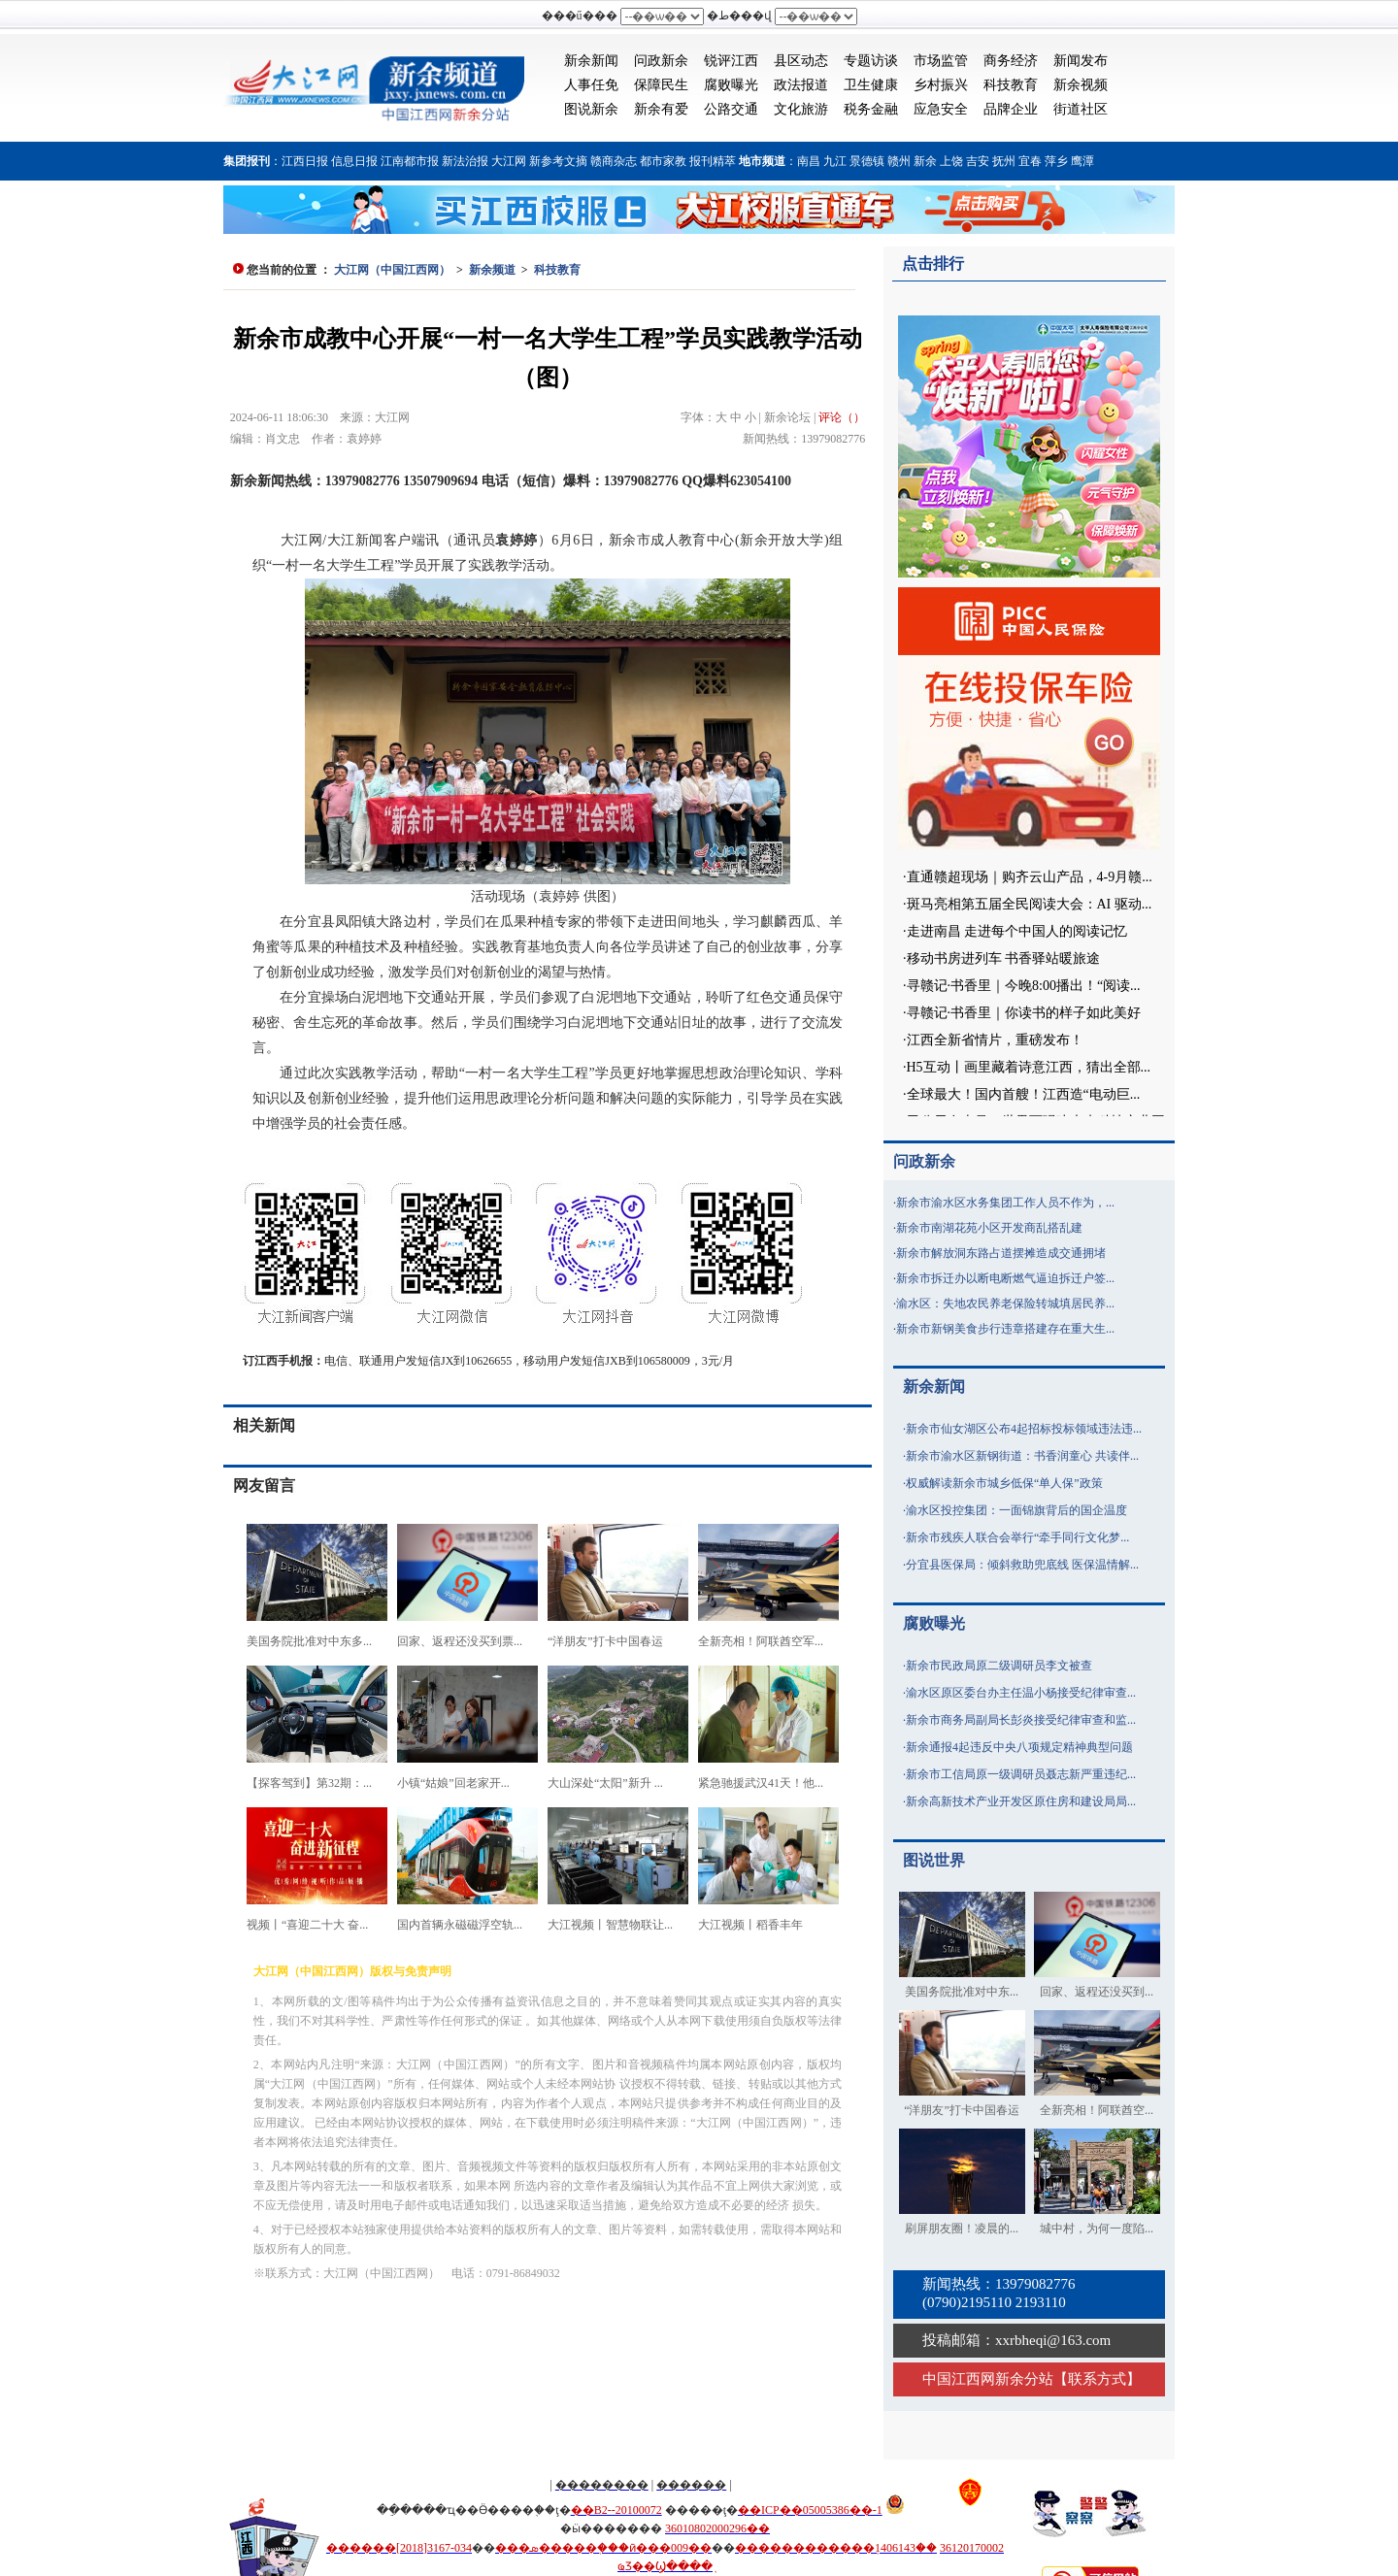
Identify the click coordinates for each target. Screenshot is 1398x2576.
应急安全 (941, 109)
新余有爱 (661, 109)
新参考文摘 (558, 161)
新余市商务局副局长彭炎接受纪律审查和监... (1021, 1720)
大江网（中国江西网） (392, 270)
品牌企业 (1010, 109)
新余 (925, 161)
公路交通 (731, 109)
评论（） (841, 417)
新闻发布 (1080, 60)
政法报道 (801, 85)
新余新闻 (591, 60)
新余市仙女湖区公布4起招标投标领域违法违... (1024, 1429)
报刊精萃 (712, 161)
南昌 (808, 161)
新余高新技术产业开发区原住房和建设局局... (1021, 1801)
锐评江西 (731, 60)
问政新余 (661, 60)
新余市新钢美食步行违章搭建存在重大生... (1005, 1329)
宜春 (1030, 161)
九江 (835, 161)
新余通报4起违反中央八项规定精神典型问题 (1019, 1747)
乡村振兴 (941, 85)
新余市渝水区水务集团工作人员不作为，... (1005, 1202)
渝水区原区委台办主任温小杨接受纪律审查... (1021, 1693)
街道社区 (1080, 109)
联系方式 (1097, 2379)
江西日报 (305, 161)
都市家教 (663, 161)
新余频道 (492, 270)
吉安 (977, 161)
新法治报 (465, 161)
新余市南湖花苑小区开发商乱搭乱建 (989, 1228)
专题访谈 (871, 60)
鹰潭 (1082, 161)
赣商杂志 (613, 161)
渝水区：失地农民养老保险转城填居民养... (1005, 1303)
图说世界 (934, 1860)
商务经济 (1010, 60)
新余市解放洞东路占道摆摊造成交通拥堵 (1001, 1253)
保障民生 (661, 85)
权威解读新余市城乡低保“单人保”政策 (1004, 1483)
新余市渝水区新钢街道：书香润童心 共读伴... (1022, 1456)
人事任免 (591, 85)
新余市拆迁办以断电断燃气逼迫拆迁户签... (1005, 1278)
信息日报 (354, 161)
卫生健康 (871, 85)
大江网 (508, 161)
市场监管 (941, 60)
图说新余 (591, 109)
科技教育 (1010, 85)
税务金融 (871, 109)
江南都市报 (410, 161)
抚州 (1003, 161)
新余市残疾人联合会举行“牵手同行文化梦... (1017, 1537)
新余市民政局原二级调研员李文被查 (999, 1665)
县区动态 (801, 60)
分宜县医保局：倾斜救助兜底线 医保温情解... (1022, 1564)
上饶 (951, 161)
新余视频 (1080, 85)
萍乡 (1056, 161)
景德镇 (866, 161)
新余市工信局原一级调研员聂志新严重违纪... (1021, 1774)
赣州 (899, 161)
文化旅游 (801, 109)
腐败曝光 (731, 85)
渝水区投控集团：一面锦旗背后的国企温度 (1016, 1510)
